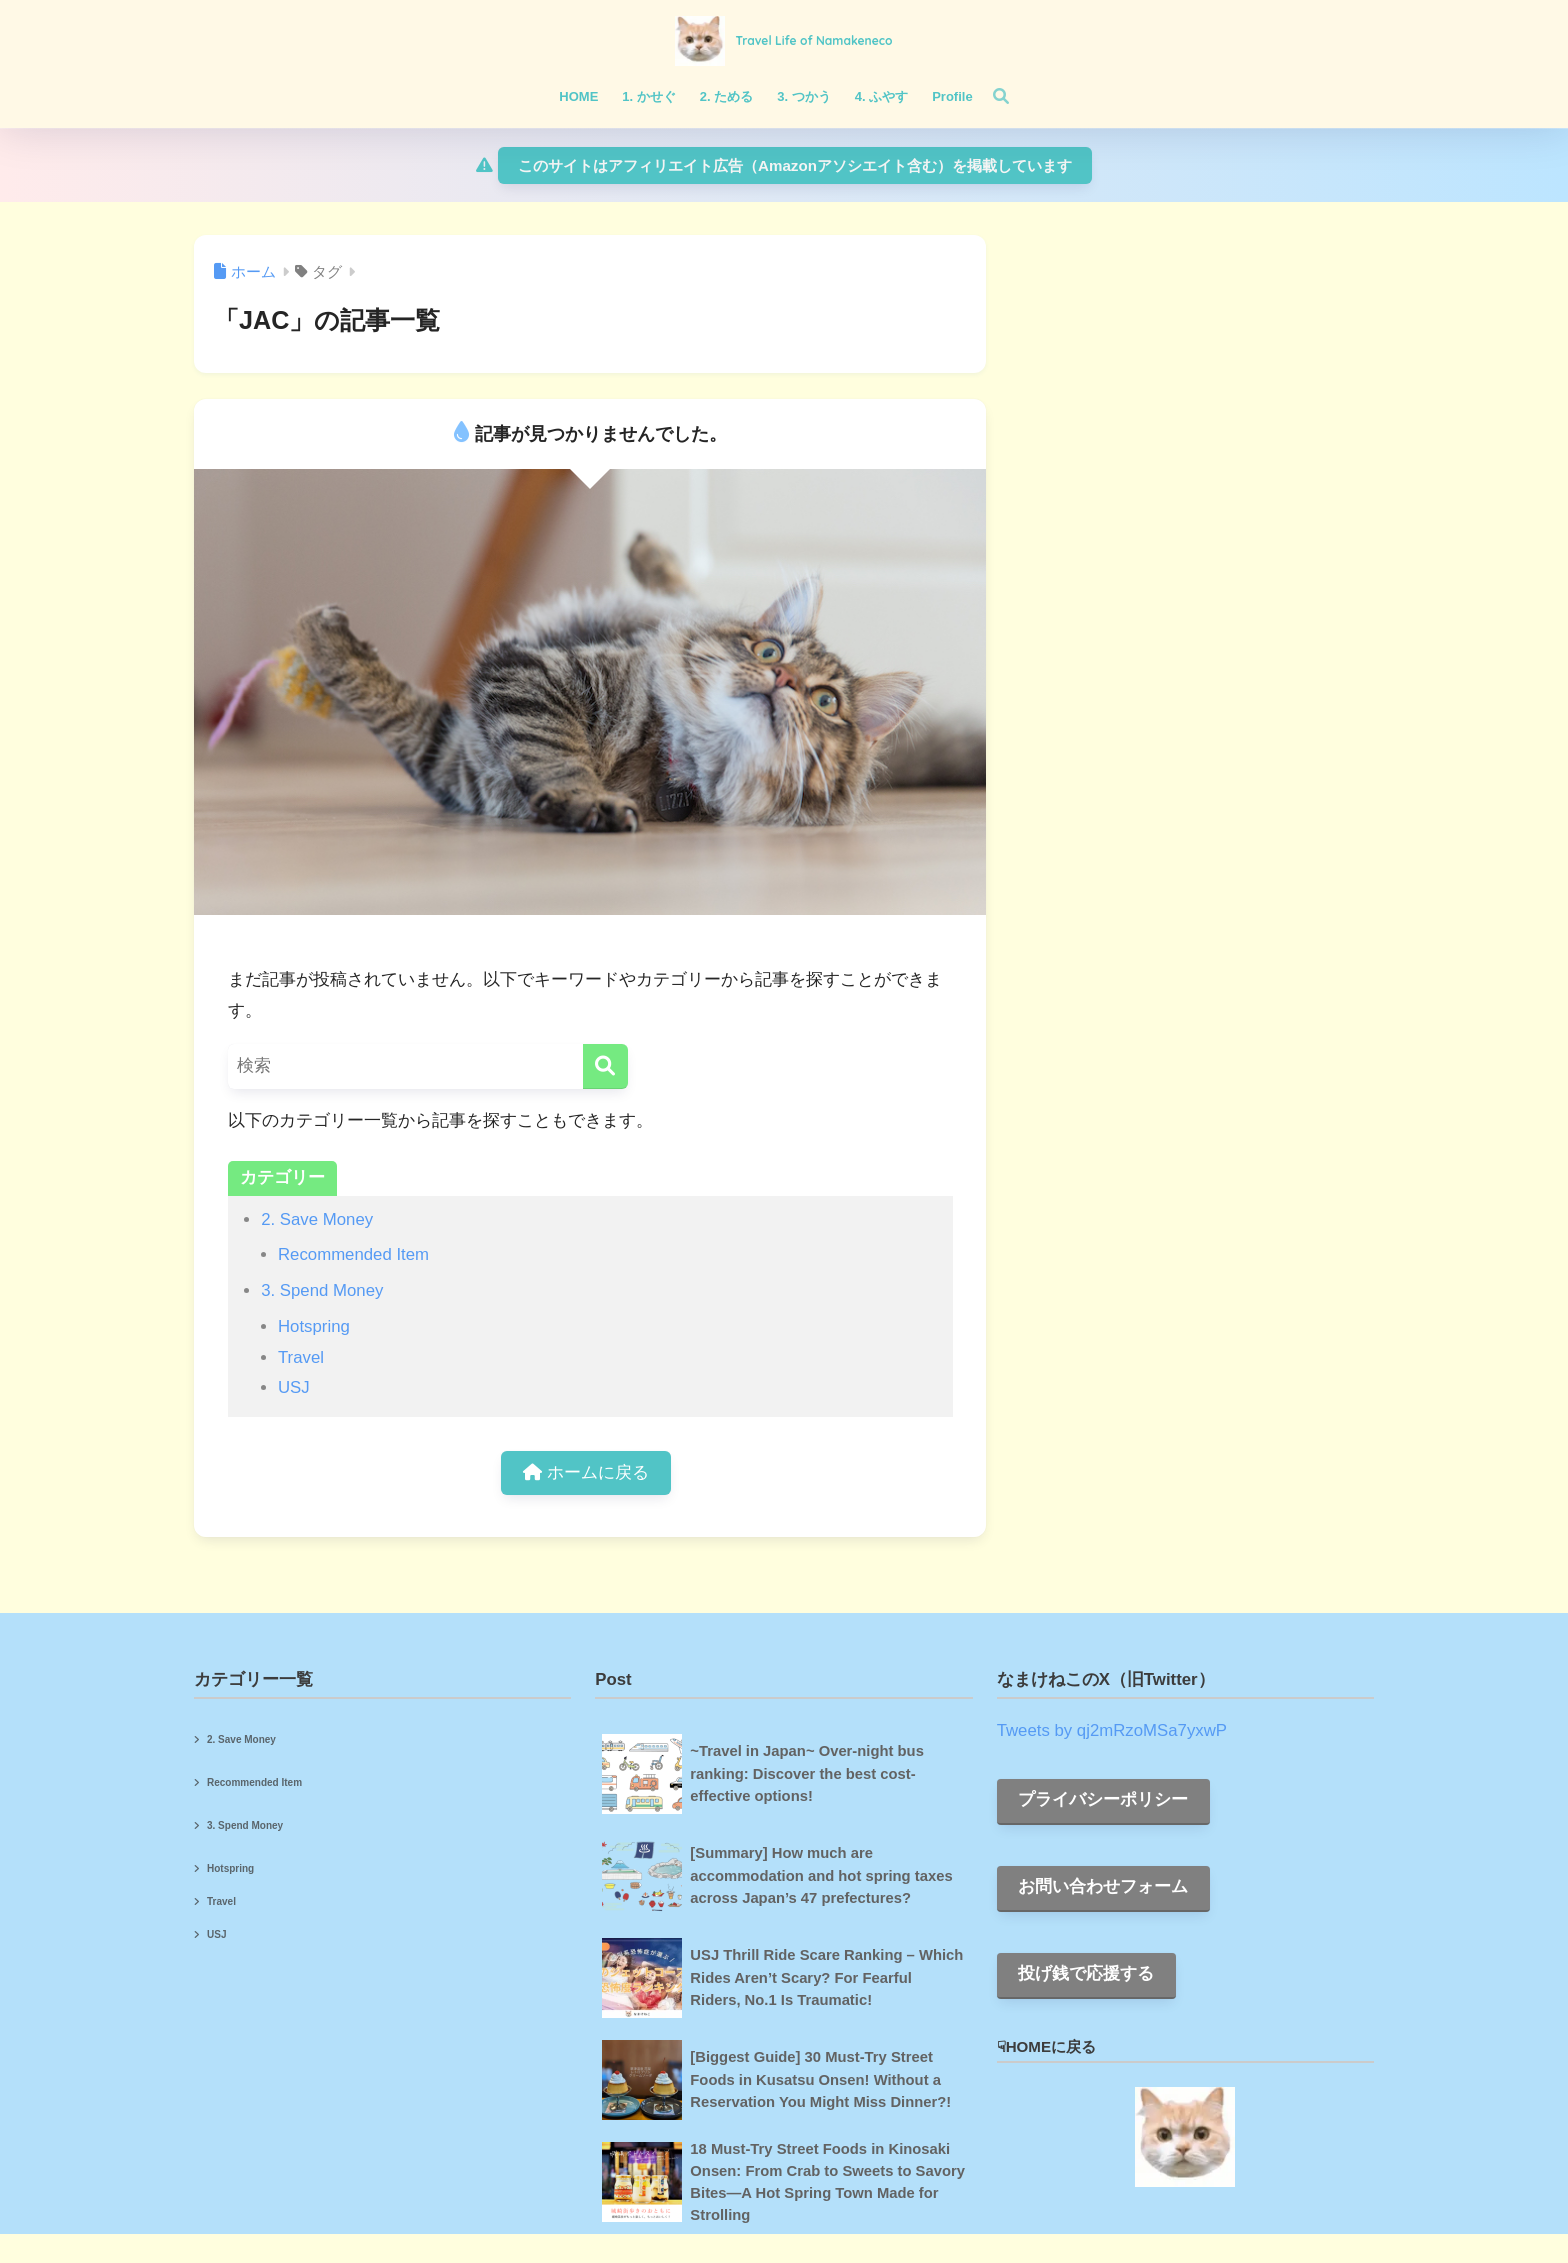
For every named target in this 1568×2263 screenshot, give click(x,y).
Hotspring (314, 1326)
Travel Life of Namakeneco (813, 40)
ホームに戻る (586, 1472)
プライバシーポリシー (1103, 1799)
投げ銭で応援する (1086, 1973)
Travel (301, 1357)
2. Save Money (317, 1219)
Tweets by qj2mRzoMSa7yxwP (1112, 1730)
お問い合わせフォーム (1103, 1886)
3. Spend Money (322, 1290)
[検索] (991, 97)
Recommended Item (353, 1254)
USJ (294, 1387)
